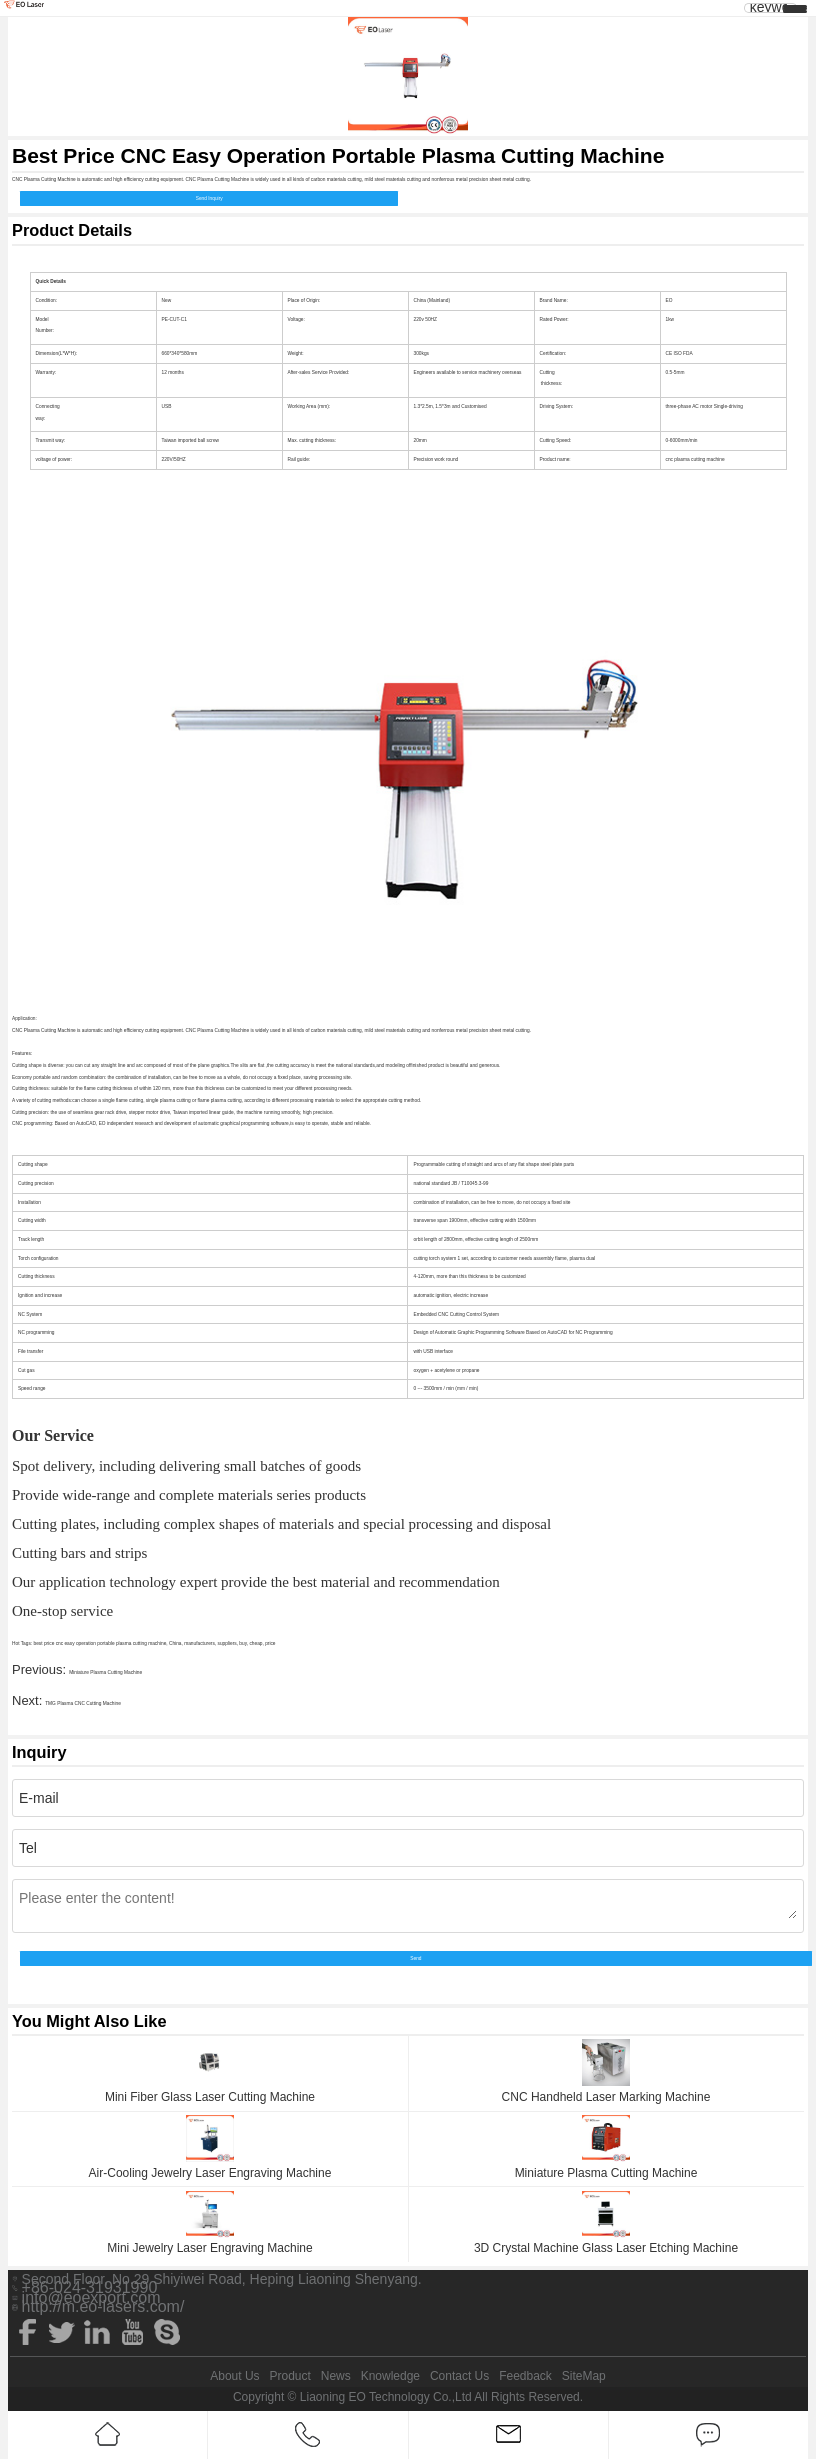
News (336, 2376)
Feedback (525, 2376)
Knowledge (390, 2376)
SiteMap (584, 2376)
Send (415, 1958)
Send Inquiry (209, 198)
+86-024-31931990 (90, 2288)
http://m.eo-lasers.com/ (103, 2307)
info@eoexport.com (91, 2298)
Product (289, 2376)
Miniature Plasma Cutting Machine (105, 1672)
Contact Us (459, 2376)
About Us (234, 2376)
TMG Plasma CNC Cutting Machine (83, 1703)
